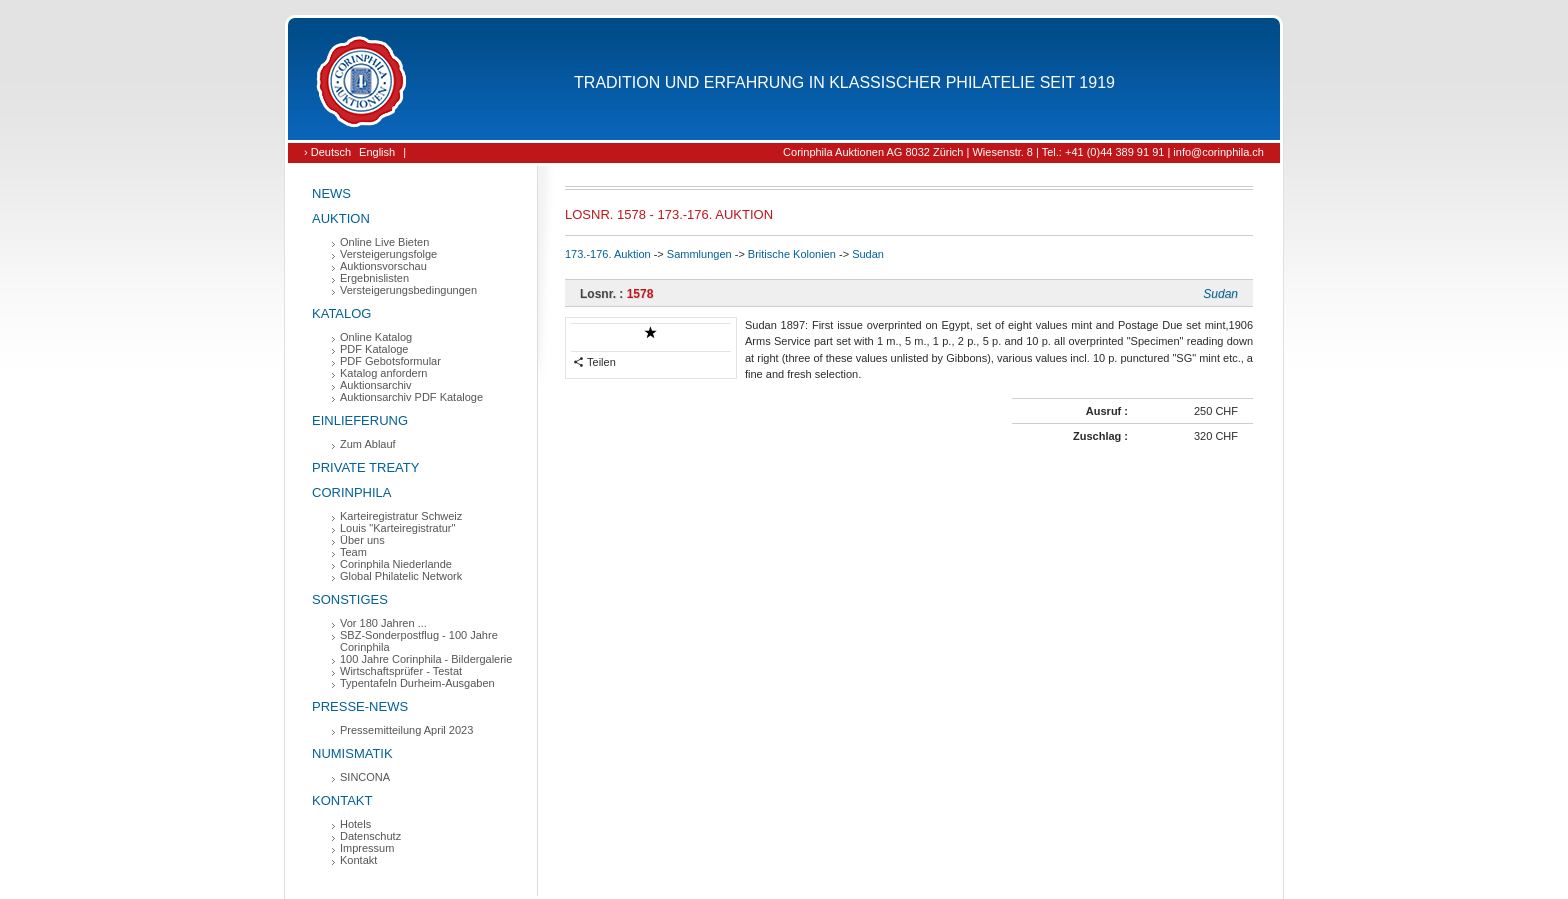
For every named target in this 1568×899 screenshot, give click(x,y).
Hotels (355, 824)
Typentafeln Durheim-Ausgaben (417, 683)
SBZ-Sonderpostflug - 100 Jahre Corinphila (419, 641)
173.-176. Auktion (608, 254)
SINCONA (365, 777)
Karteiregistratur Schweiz (401, 516)
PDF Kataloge (374, 349)
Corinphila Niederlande (396, 564)
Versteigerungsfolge (388, 254)
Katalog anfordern (383, 373)
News (331, 193)
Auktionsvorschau (383, 266)
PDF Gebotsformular (390, 361)
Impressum (367, 848)
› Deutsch (327, 152)
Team (353, 552)
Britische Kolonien (792, 254)
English (377, 152)
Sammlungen (699, 254)
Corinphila (351, 492)
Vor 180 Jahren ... (383, 623)
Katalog (341, 313)
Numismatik (352, 753)
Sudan (868, 254)
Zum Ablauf (368, 444)
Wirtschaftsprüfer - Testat (401, 671)
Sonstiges (350, 599)
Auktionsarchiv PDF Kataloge (411, 397)
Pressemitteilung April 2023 (406, 730)
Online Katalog (376, 337)
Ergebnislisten (374, 278)
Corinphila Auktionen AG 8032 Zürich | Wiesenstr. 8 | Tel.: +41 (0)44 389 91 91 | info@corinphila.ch (1023, 152)
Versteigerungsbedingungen (408, 290)
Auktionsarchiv (376, 385)
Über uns (362, 540)
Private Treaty (365, 467)
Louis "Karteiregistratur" (397, 528)
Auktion (341, 218)
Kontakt (342, 800)
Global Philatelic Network (401, 576)
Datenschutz (370, 836)
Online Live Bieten (384, 242)
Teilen (594, 362)
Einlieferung (360, 420)
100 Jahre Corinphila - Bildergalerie (426, 659)
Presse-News (360, 706)
